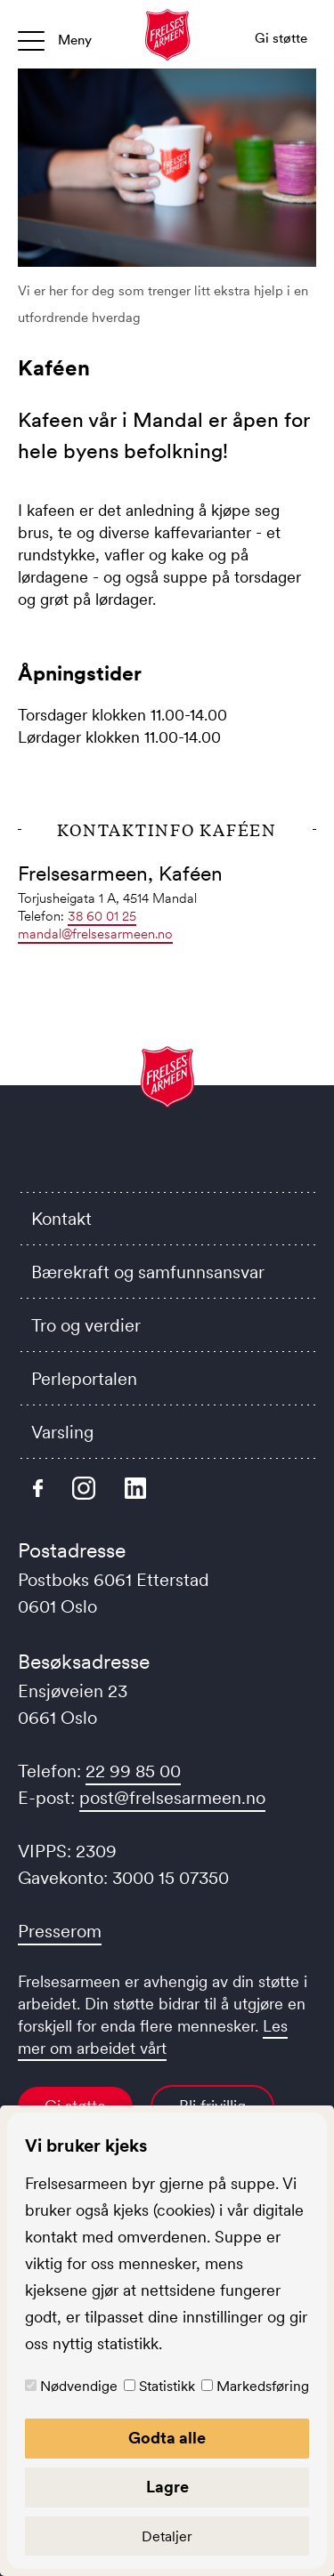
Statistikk (167, 2386)
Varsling (62, 1432)
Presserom (60, 1931)
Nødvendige (79, 2386)
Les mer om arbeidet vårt (153, 2037)
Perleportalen (84, 1378)
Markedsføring (262, 2386)
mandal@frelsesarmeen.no (95, 933)
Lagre (167, 2487)
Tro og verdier (86, 1325)
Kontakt (61, 1218)
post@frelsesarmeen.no (172, 1797)
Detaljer (167, 2536)
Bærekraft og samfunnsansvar (148, 1272)
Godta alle (167, 2438)
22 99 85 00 (133, 1771)
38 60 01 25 (102, 915)
